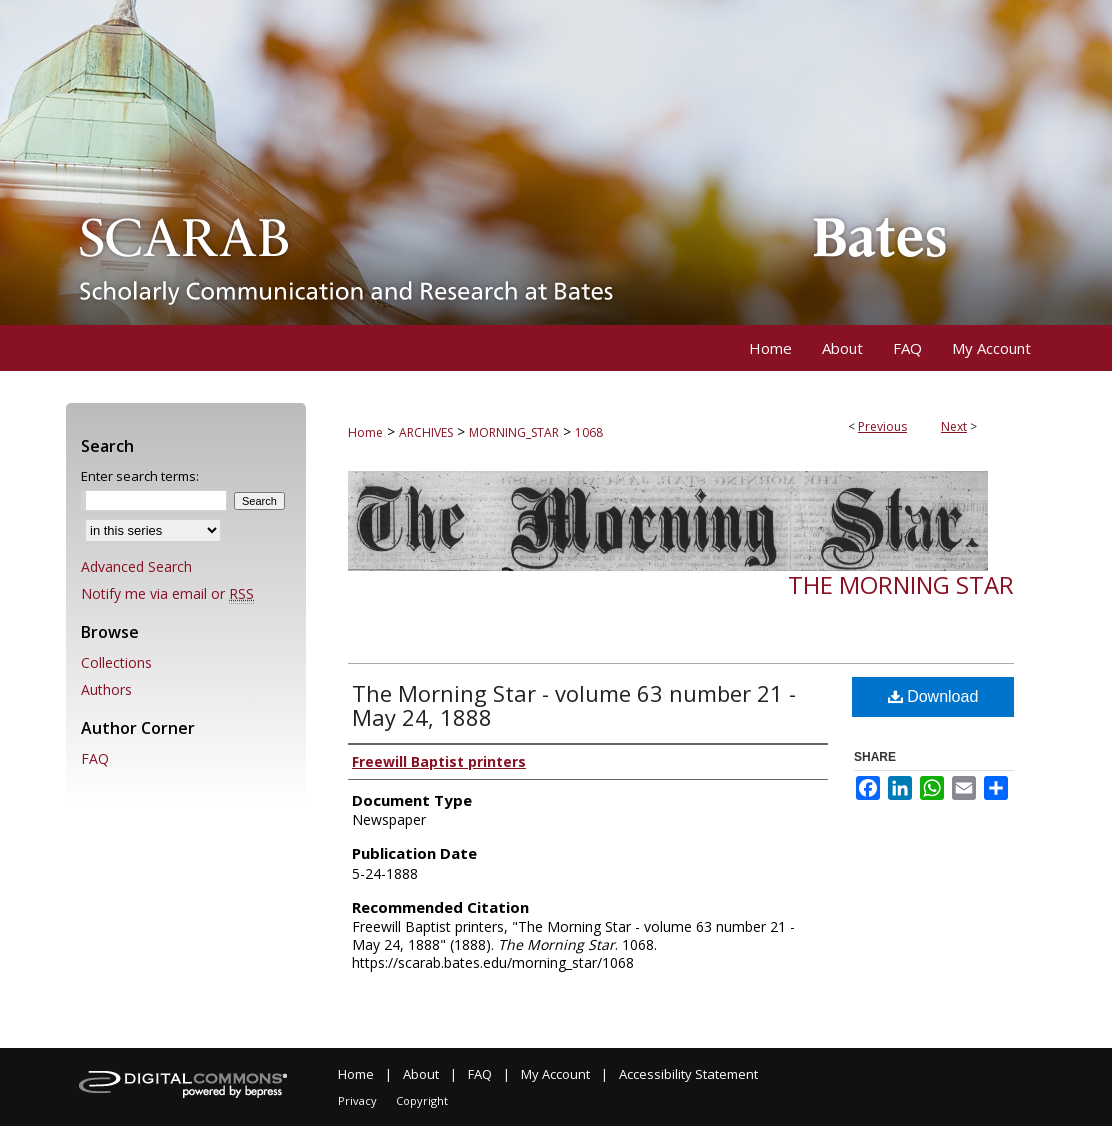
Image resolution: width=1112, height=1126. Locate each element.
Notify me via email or (167, 593)
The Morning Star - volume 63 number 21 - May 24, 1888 (574, 705)
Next (954, 426)
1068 (589, 432)
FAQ (95, 758)
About (421, 1074)
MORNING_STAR (514, 432)
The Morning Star (901, 584)
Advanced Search (136, 566)
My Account (555, 1074)
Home (365, 432)
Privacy (357, 1100)
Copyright (422, 1100)
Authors (106, 689)
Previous (882, 426)
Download (933, 696)
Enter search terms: (140, 476)
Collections (116, 662)
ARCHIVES (426, 432)
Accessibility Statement (688, 1074)
